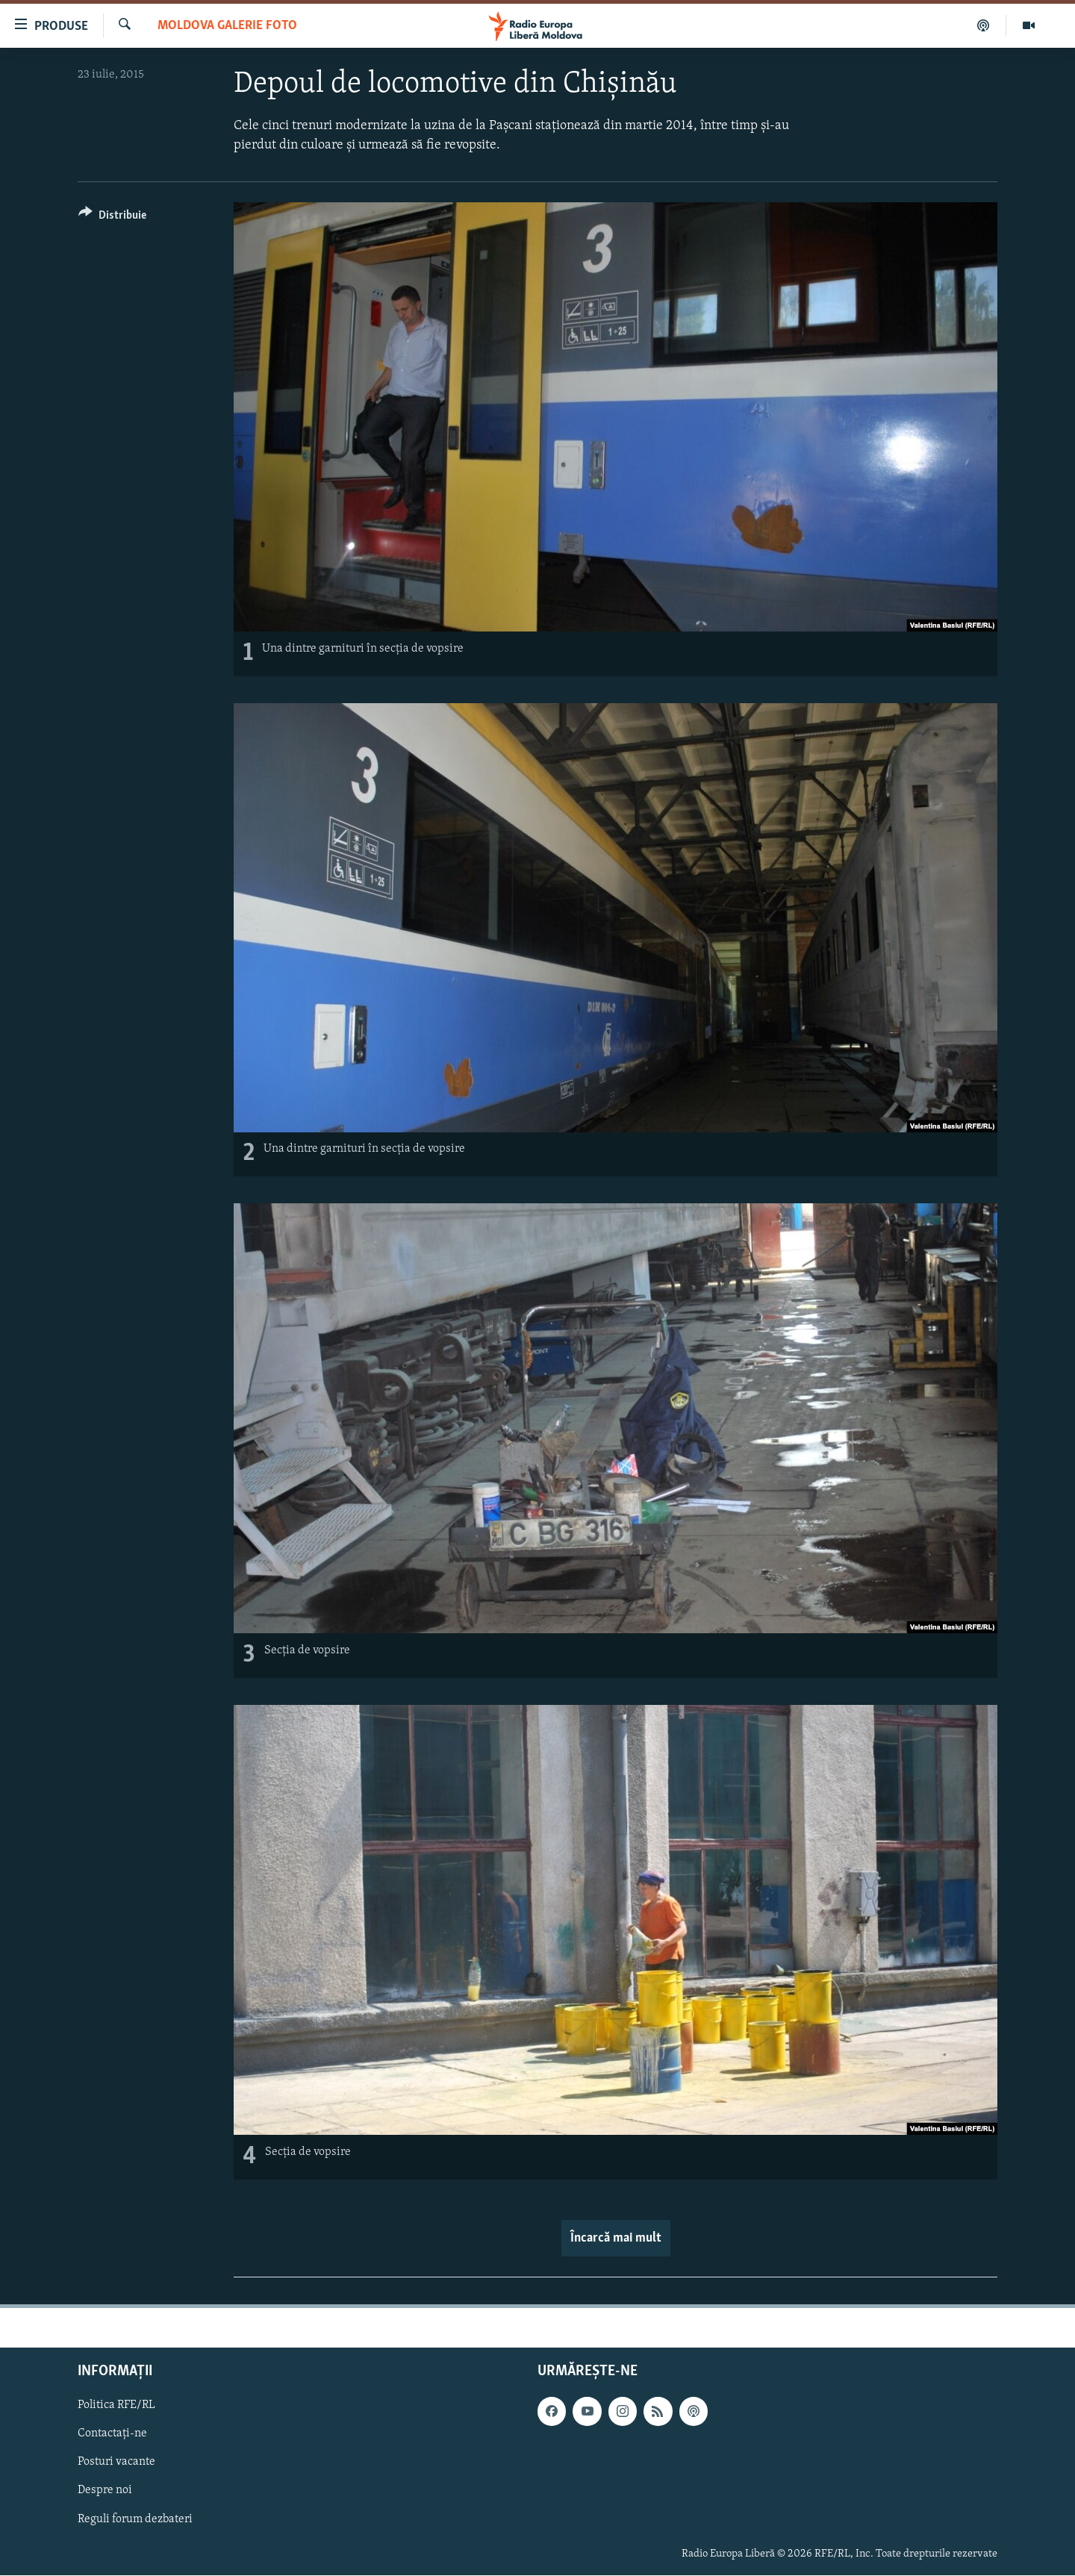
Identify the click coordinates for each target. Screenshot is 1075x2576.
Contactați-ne (112, 2433)
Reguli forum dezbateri (135, 2519)
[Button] (112, 217)
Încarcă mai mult (615, 2238)
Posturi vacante (116, 2463)
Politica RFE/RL (116, 2405)
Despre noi (105, 2491)
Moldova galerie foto (227, 26)
